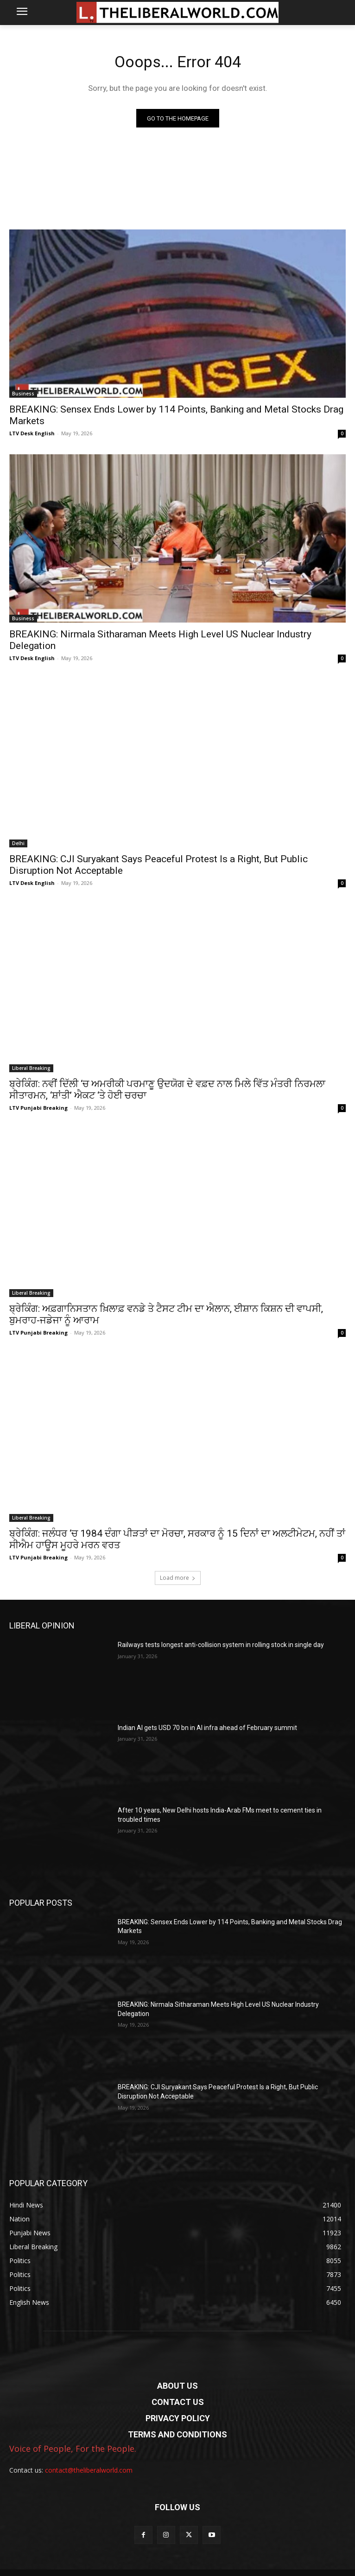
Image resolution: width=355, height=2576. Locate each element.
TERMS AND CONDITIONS (177, 2434)
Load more (178, 1578)
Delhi (18, 843)
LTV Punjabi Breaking (38, 1107)
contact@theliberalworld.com (89, 2470)
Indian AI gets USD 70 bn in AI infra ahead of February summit (207, 1727)
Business (23, 393)
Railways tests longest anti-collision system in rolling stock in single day (221, 1644)
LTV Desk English (32, 433)
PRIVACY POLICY (178, 2418)
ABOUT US (177, 2386)
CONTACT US (178, 2402)
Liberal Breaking (31, 1068)
